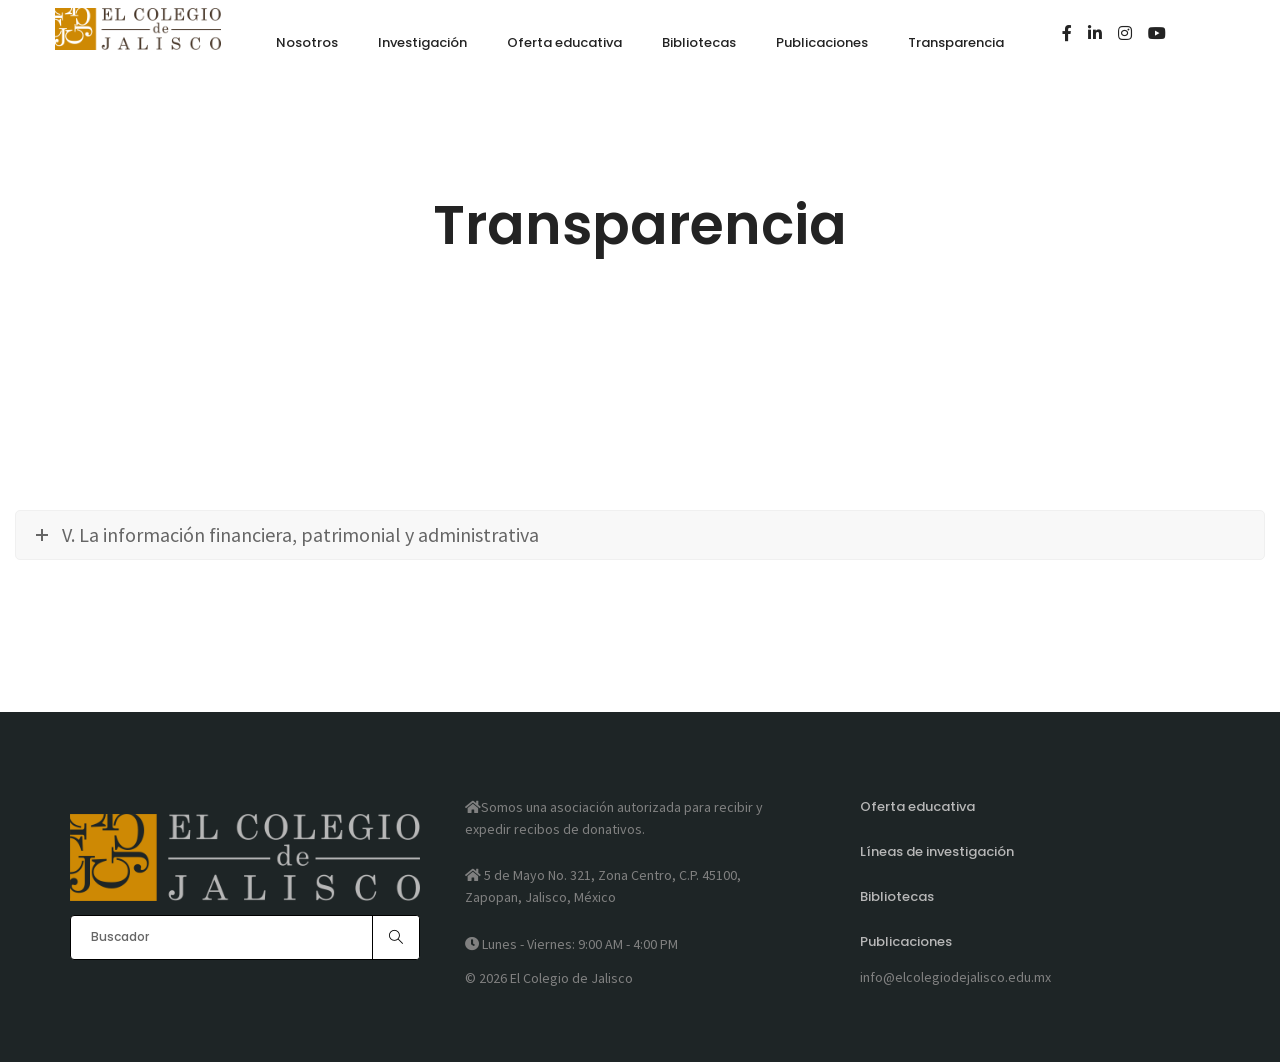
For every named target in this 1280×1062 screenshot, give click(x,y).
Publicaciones (906, 941)
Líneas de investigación (937, 851)
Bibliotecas (897, 896)
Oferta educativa (917, 806)
